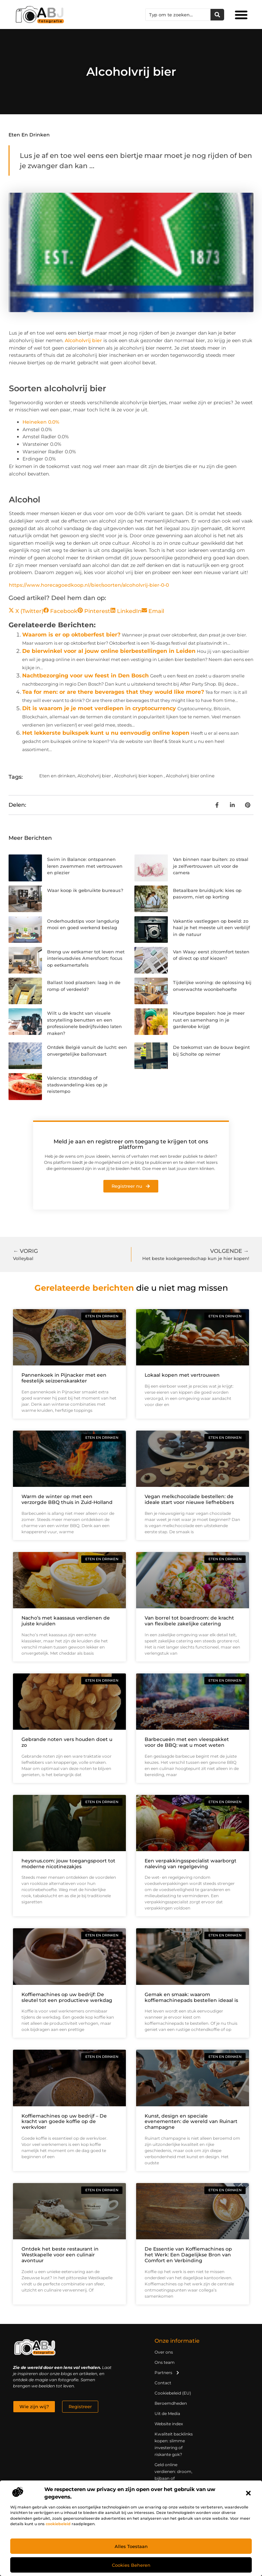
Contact (163, 2382)
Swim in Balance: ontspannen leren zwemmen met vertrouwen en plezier (84, 866)
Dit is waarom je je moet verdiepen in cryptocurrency (99, 708)
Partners (167, 2373)
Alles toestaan (131, 2546)
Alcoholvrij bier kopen (138, 775)
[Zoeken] (217, 14)
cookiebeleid (58, 2523)
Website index (169, 2423)
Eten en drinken (29, 135)
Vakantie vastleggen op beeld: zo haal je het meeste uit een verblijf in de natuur (211, 927)
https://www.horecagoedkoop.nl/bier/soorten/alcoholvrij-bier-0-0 (89, 585)
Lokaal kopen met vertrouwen (182, 1375)
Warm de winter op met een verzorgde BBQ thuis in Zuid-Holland (67, 1499)
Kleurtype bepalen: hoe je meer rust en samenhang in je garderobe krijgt (209, 1019)
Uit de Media (167, 2413)
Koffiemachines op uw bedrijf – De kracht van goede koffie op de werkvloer (64, 2122)
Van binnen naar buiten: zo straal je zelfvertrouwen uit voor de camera (210, 866)
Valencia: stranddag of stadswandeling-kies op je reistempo (77, 1084)
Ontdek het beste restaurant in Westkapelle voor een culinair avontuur (60, 2255)
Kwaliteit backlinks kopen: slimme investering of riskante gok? (174, 2444)
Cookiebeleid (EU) (173, 2393)
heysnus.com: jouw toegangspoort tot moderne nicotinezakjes (68, 1864)
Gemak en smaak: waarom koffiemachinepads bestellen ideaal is (191, 1997)
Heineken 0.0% (41, 422)
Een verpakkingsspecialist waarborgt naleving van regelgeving (190, 1864)
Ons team (165, 2362)
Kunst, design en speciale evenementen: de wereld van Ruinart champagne (191, 2122)
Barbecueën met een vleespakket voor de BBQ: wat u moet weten (187, 1742)
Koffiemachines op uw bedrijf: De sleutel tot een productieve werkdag (66, 1997)
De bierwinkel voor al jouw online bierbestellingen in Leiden (108, 651)
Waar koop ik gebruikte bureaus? (85, 890)
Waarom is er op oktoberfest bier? (71, 634)
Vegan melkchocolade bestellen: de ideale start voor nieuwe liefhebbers (189, 1499)
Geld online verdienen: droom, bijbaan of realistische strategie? (173, 2478)
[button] (248, 2493)
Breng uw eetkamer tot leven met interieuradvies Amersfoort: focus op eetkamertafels (86, 958)
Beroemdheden (171, 2403)
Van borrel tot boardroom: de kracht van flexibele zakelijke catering (189, 1621)
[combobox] (178, 14)
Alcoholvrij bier (83, 340)
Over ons (164, 2352)
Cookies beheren (131, 2565)
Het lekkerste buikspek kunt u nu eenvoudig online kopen (105, 733)
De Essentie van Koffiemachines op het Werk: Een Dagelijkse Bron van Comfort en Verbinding (188, 2255)
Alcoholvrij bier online (190, 775)
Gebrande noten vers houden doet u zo (66, 1742)
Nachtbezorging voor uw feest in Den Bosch (85, 675)
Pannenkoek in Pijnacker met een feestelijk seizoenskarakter (63, 1378)
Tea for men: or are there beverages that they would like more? (113, 692)
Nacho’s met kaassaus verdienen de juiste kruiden (65, 1621)
